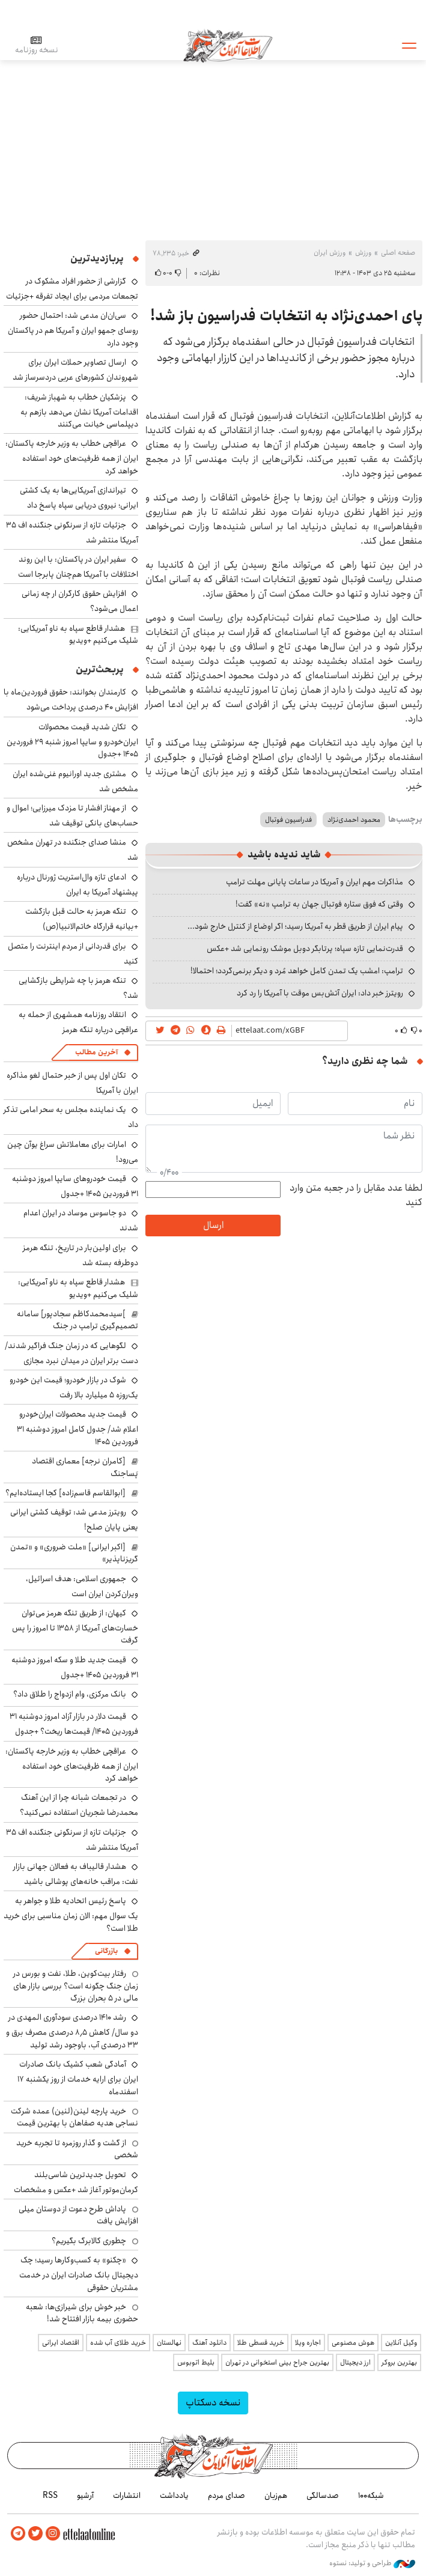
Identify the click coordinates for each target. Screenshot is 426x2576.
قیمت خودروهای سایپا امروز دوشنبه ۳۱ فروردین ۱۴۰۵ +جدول (75, 1186)
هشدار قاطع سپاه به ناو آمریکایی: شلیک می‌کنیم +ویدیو (78, 634)
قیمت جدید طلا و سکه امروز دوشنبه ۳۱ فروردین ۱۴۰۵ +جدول (74, 1667)
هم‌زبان (275, 2495)
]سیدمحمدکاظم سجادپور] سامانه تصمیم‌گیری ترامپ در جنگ (77, 1319)
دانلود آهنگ (209, 2342)
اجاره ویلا (308, 2342)
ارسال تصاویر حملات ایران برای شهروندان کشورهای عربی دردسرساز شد (75, 370)
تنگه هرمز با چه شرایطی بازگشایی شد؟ (78, 988)
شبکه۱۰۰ (371, 2495)
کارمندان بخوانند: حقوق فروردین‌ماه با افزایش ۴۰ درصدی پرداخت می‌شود (71, 699)
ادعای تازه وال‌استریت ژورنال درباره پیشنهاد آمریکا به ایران (77, 884)
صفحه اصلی (398, 252)
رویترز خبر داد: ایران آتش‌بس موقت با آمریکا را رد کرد (320, 993)
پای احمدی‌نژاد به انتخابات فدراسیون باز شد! (286, 316)
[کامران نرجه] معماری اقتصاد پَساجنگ (85, 1467)
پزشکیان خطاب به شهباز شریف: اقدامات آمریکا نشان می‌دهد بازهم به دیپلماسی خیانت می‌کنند (79, 410)
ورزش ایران (329, 252)
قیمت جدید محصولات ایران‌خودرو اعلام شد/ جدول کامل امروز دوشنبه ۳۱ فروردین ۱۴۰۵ (77, 1428)
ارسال (213, 1225)
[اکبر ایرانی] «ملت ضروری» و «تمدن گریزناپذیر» (74, 1553)
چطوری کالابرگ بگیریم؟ (89, 2240)
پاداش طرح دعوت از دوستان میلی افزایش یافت (78, 2215)
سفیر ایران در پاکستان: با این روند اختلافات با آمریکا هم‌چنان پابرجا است (78, 567)
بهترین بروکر (399, 2362)
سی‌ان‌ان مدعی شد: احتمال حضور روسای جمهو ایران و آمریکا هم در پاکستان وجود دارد (73, 329)
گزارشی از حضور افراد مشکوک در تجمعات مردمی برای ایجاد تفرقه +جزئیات (72, 289)
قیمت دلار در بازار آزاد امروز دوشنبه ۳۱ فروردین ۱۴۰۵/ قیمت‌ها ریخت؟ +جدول (74, 1724)
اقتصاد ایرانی (60, 2342)
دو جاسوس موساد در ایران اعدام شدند (80, 1220)
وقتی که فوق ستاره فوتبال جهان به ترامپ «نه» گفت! (319, 904)
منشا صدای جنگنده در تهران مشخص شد (72, 850)
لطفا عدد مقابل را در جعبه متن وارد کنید (356, 1195)
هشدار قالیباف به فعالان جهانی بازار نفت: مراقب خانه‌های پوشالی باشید (75, 1874)
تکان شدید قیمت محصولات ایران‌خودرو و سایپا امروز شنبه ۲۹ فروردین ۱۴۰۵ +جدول (72, 740)
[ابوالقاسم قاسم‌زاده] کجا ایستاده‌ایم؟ (65, 1492)
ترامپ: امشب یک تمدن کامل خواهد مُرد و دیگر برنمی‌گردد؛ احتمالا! (296, 970)
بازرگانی (106, 1951)
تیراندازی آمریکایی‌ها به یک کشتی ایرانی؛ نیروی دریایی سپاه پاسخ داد (79, 498)
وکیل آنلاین (401, 2342)
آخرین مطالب (96, 1052)
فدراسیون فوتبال (288, 819)
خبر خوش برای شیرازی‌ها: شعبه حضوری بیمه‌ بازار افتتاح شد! (82, 2312)
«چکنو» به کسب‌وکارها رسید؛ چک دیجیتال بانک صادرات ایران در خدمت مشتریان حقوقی (78, 2273)
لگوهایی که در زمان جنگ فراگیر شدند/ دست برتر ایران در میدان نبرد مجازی (71, 1353)
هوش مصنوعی (353, 2342)
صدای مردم (226, 2495)
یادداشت (174, 2495)
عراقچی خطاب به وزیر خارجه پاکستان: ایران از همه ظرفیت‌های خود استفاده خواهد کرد (71, 457)
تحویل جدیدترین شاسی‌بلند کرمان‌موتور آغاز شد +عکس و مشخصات (76, 2182)
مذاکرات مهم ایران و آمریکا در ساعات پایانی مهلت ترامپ (314, 882)
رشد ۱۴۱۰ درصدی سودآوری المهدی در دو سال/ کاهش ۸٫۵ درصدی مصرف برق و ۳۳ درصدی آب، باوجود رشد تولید (72, 2031)
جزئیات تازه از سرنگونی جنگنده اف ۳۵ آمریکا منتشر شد (72, 532)
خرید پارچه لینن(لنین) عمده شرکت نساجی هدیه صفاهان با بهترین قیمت (74, 2117)
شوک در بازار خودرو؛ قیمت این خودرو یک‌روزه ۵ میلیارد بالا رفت (74, 1387)
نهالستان (169, 2342)
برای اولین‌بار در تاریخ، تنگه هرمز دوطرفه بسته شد (80, 1255)
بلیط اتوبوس (196, 2362)
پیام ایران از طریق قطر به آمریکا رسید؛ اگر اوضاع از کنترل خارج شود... (295, 926)
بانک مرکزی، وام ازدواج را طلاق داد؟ (69, 1694)
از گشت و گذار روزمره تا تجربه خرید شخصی (77, 2148)
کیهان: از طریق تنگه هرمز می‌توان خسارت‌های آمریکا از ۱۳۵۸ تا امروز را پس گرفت (75, 1626)
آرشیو (85, 2495)
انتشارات (127, 2495)
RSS (50, 2495)
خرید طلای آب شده (118, 2342)
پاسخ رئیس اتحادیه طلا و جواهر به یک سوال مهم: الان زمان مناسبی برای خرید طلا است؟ (71, 1914)
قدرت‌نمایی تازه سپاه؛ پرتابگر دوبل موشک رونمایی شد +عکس (305, 948)
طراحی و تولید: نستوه (372, 2563)
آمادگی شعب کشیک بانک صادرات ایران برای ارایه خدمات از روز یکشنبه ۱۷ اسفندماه (77, 2078)
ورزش (363, 252)
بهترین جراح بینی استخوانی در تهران (277, 2362)
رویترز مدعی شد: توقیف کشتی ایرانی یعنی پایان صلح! (74, 1519)
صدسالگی (322, 2495)
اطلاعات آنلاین (228, 45)
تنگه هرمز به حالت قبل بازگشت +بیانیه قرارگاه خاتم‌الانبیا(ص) (81, 919)
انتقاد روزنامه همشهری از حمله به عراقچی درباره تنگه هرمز (78, 1022)
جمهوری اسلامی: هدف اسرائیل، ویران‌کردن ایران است (82, 1586)
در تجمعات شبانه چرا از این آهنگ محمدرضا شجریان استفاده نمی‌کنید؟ (79, 1805)
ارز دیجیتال (355, 2362)
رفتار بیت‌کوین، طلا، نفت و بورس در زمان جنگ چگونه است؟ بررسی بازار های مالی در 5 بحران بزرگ (75, 1986)
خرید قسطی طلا (260, 2342)
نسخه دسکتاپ (213, 2402)
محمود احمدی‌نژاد (353, 819)
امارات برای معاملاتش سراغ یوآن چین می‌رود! (72, 1152)
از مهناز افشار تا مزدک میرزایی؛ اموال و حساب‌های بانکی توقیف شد (72, 815)
